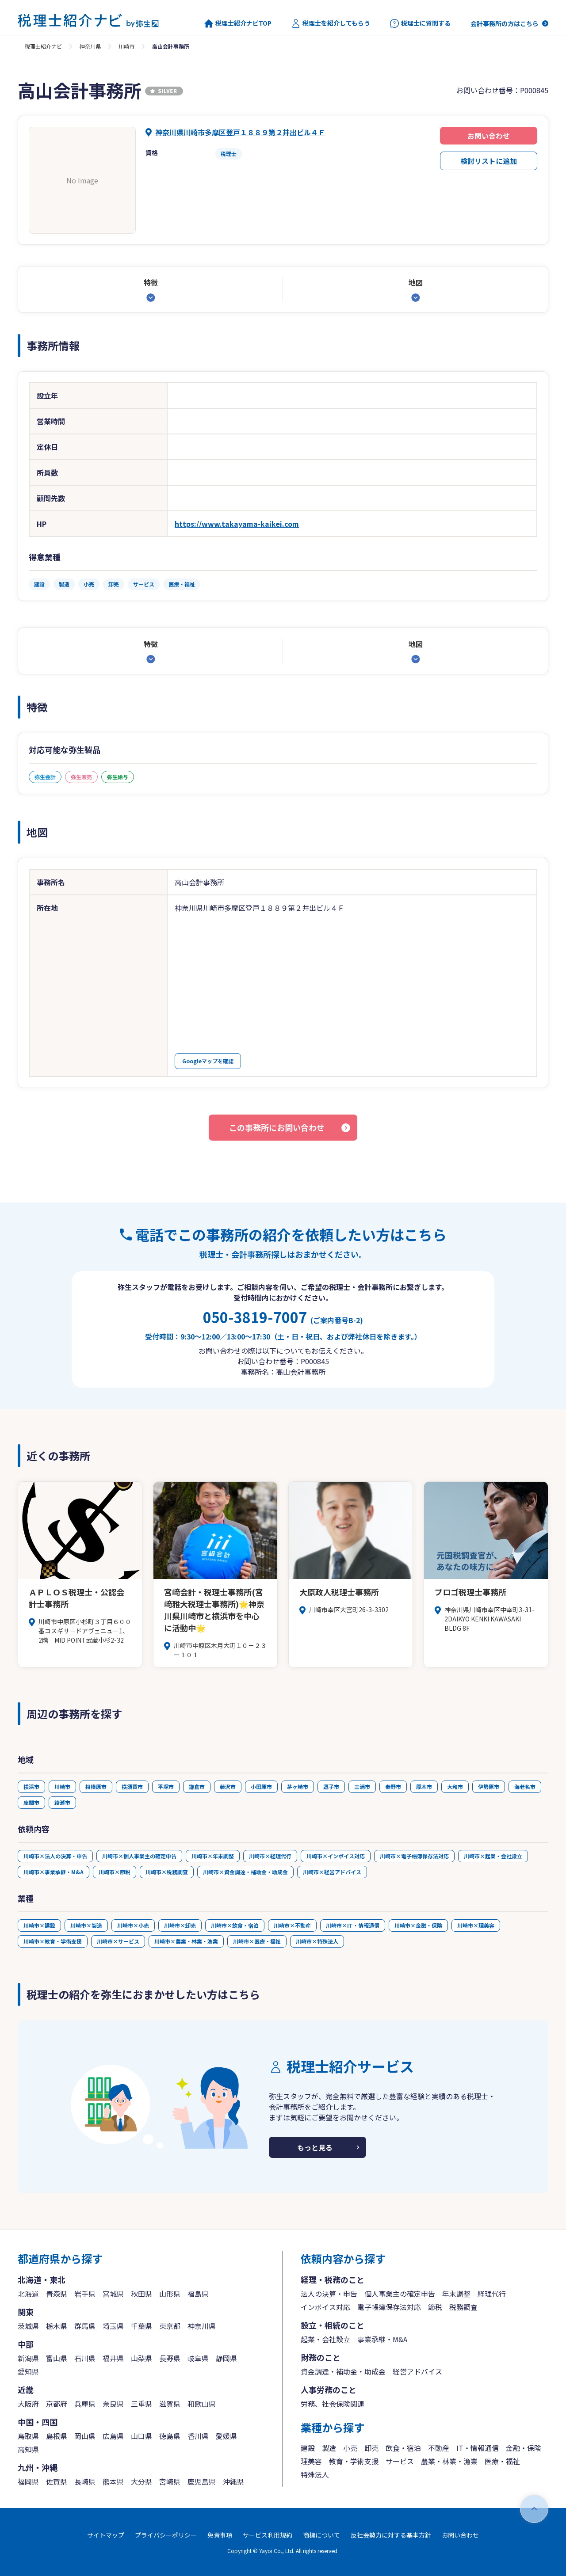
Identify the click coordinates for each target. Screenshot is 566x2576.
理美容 (311, 2461)
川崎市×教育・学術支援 (52, 1941)
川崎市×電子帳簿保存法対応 (414, 1856)
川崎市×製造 (86, 1925)
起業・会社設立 (325, 2339)
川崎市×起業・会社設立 (493, 1856)
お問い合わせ (488, 135)
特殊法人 (315, 2474)
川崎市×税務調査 (166, 1872)
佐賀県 (56, 2481)
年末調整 (456, 2293)
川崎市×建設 (39, 1925)
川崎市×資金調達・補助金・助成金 (245, 1872)
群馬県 (85, 2326)
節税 (435, 2307)
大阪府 (28, 2403)
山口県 (141, 2436)
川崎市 (126, 46)
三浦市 (362, 1786)
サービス (400, 2461)
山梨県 (141, 2358)
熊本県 (113, 2481)
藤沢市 (228, 1786)
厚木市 (424, 1786)
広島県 (113, 2436)
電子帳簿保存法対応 (389, 2307)
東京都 (169, 2326)
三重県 (141, 2403)
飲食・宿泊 (403, 2448)
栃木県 (56, 2326)
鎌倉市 (197, 1786)
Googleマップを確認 (207, 1061)
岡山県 (85, 2436)
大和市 (455, 1786)
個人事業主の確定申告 (399, 2293)
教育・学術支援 (354, 2461)
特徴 (151, 282)
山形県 (169, 2293)
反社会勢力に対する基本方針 (391, 2534)
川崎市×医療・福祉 (257, 1941)
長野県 (169, 2358)
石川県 (85, 2358)
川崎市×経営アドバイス (332, 1872)
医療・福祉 (502, 2461)
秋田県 (141, 2293)
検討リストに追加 (488, 161)
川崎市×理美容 (475, 1925)
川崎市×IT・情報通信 (352, 1925)
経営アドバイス (417, 2371)
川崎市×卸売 (180, 1925)
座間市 (31, 1802)
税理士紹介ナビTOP (238, 23)
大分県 (141, 2481)
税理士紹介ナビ (43, 46)
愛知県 (28, 2371)
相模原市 (96, 1786)
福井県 (113, 2358)
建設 (308, 2448)
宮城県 (113, 2293)
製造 (329, 2448)
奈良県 (113, 2403)
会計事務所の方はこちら (504, 23)
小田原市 (261, 1786)
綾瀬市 (62, 1802)
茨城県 (28, 2326)
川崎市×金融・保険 (418, 1925)
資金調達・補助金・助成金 (343, 2371)
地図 (416, 282)
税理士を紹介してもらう (330, 23)
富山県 (56, 2358)
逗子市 (331, 1786)
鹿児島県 (201, 2481)
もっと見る (315, 2147)
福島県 (198, 2293)
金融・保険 (523, 2448)
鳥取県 (28, 2436)
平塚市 (166, 1786)
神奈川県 (90, 46)
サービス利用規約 (267, 2534)
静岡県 (226, 2358)
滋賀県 (169, 2403)
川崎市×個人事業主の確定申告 (139, 1856)
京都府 (56, 2403)
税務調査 (463, 2307)
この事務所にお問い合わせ (277, 1127)
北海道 (28, 2293)
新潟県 (28, 2358)
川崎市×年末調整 (212, 1856)
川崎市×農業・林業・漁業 (186, 1941)
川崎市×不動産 (292, 1925)
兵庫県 (85, 2403)
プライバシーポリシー (166, 2534)
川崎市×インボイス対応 (335, 1856)
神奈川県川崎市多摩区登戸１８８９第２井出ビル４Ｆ (240, 132)
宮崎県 (169, 2481)
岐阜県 (198, 2358)
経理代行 (492, 2293)
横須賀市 (132, 1786)
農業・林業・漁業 (449, 2461)
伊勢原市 (488, 1786)
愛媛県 (226, 2436)
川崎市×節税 (114, 1872)
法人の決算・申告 (329, 2293)
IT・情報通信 (477, 2448)
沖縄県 (233, 2481)
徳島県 (169, 2436)
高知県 (28, 2449)
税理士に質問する (420, 23)
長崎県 (85, 2481)
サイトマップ (105, 2534)
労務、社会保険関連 (332, 2403)
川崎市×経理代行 (270, 1856)
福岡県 (28, 2481)
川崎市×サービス (118, 1941)
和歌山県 (201, 2403)
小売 (350, 2448)
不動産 (438, 2448)
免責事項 (219, 2534)
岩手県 (85, 2293)
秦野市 (393, 1786)
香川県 (198, 2436)
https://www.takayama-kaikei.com (237, 523)
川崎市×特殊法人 (317, 1941)
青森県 (56, 2293)
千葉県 (141, 2326)
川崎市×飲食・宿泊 (235, 1925)
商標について (321, 2534)
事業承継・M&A (382, 2339)
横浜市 (31, 1786)
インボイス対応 (325, 2307)
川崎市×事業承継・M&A (53, 1872)
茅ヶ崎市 (297, 1786)
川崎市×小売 (133, 1925)
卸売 (371, 2448)
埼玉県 (113, 2326)
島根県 (56, 2436)
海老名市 (524, 1786)
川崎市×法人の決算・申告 (55, 1856)
